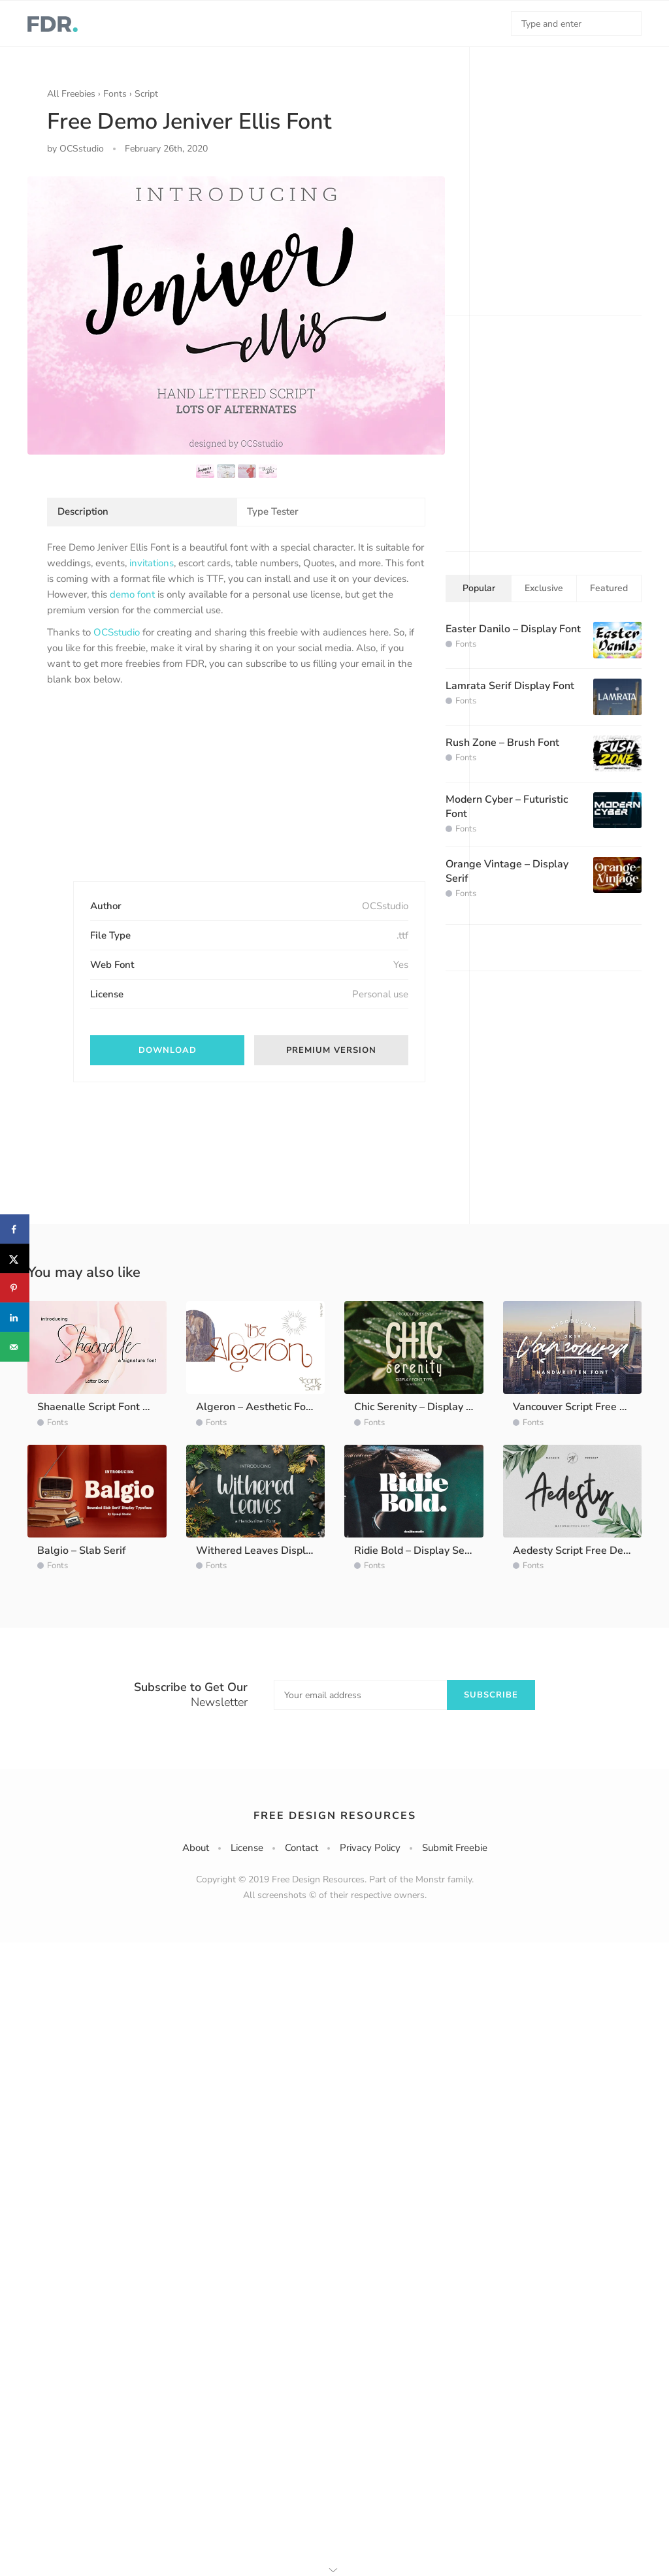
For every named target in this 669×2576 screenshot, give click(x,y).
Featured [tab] (609, 588)
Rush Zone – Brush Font (502, 742)
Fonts (115, 94)
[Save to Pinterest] (14, 1288)
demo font (132, 594)
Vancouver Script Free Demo (580, 1407)
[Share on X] (14, 1259)
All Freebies (71, 94)
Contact (301, 1847)
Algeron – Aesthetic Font (256, 1407)
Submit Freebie (454, 1847)
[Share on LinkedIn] (14, 1317)
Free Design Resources (334, 1816)
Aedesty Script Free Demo (575, 1550)
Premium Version (331, 1050)
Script (146, 94)
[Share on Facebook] (14, 1229)
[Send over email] (14, 1347)
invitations (151, 563)
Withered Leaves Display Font (268, 1550)
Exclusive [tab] (544, 588)
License (247, 1847)
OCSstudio (116, 632)
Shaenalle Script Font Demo (104, 1407)
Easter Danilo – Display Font (513, 629)
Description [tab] (82, 511)
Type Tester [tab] (273, 511)
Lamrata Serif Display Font (510, 686)
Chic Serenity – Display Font (420, 1407)
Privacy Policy (370, 1847)
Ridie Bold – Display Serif (414, 1550)
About (195, 1847)
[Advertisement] (145, 795)
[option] (236, 315)
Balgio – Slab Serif (81, 1550)
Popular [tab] (479, 588)
